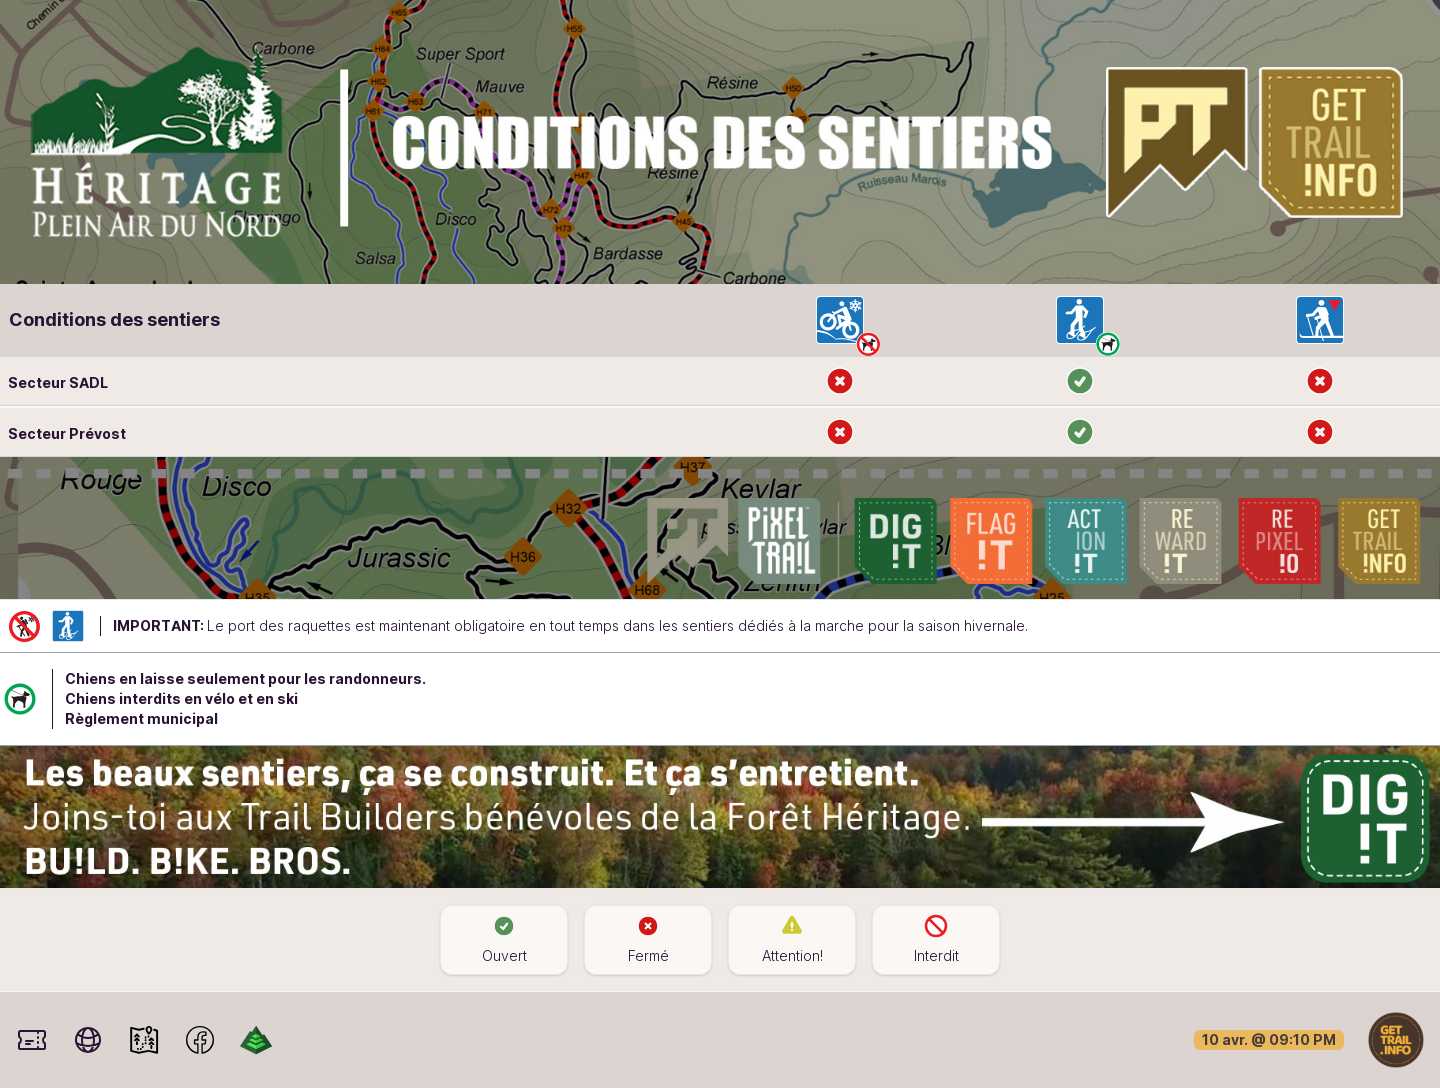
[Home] (1396, 1038)
